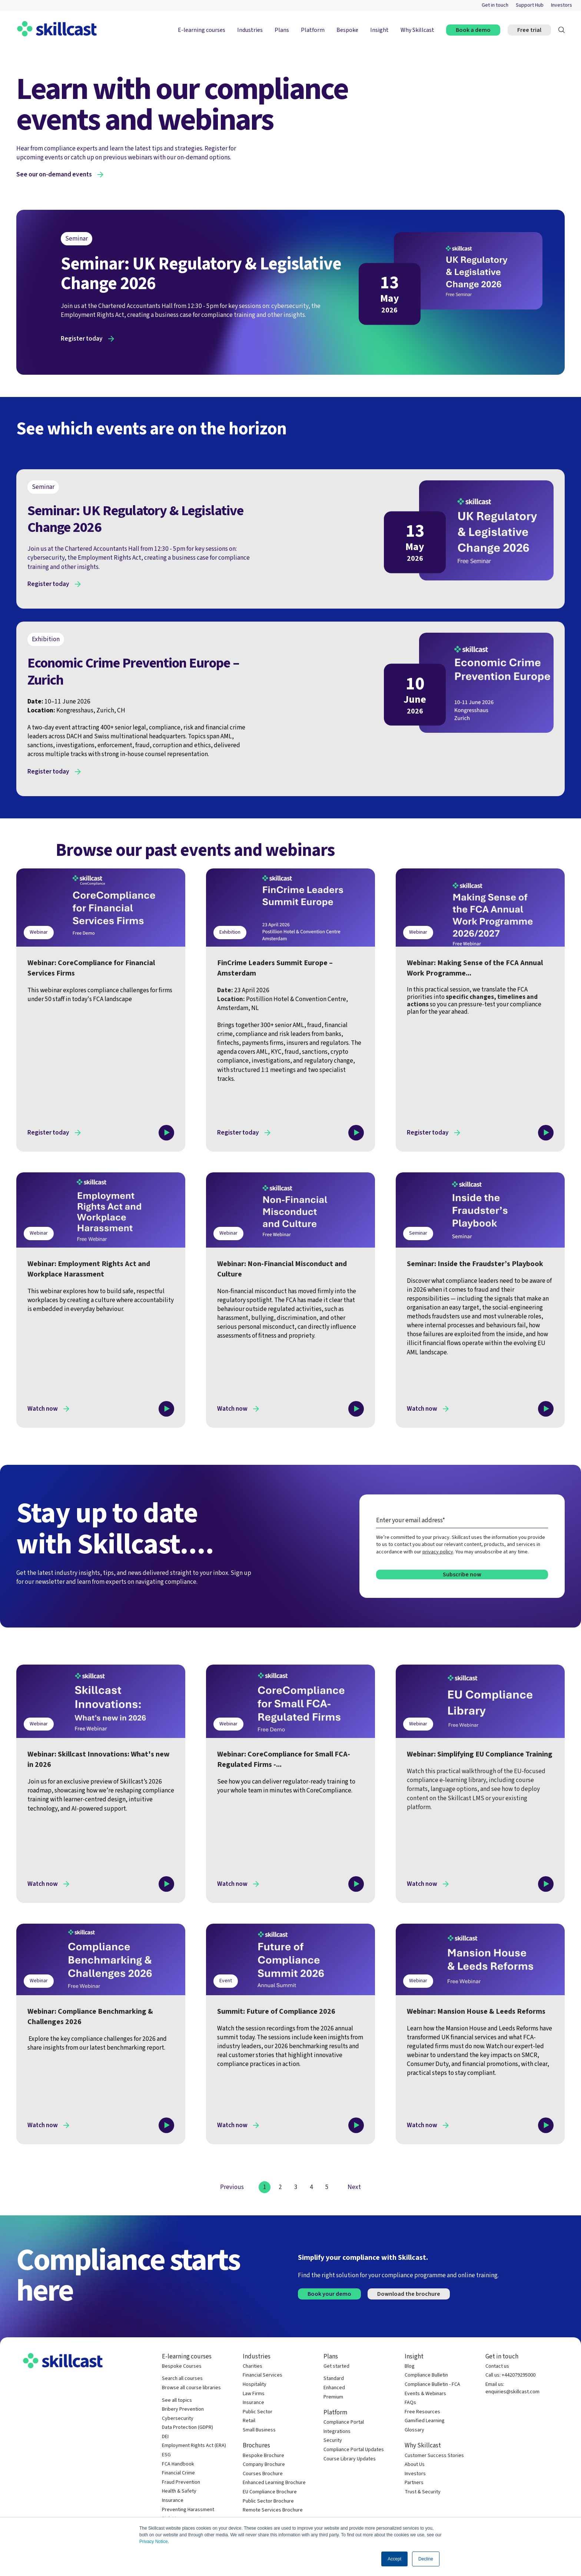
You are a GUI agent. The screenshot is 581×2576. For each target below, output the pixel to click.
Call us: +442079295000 (510, 2375)
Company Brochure (264, 2464)
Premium (333, 2397)
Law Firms (254, 2393)
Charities (252, 2366)
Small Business (259, 2430)
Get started (336, 2366)
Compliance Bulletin (426, 2375)
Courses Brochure (263, 2473)
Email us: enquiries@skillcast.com (512, 2388)
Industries (250, 30)
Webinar (39, 932)
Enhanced (334, 2387)
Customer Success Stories (434, 2455)
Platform (313, 30)
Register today (82, 338)
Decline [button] (425, 2559)
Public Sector (257, 2412)
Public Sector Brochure (268, 2501)
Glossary (414, 2430)
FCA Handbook (178, 2464)
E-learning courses (201, 30)
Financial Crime (178, 2473)
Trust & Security (423, 2492)
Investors (561, 5)
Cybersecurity (177, 2418)
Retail (249, 2420)
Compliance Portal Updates (353, 2449)
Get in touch (495, 5)
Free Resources (422, 2412)
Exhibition (229, 932)
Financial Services (262, 2375)
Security (332, 2440)
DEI (165, 2436)
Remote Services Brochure (273, 2510)
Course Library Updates (349, 2459)
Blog (410, 2366)
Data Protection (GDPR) (187, 2427)
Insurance (172, 2500)
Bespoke (347, 30)
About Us (415, 2464)
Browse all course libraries (191, 2387)
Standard (333, 2378)
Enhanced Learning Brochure (274, 2482)
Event (225, 1980)
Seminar (418, 1233)
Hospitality (254, 2384)
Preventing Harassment (188, 2509)
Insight (379, 30)
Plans (282, 30)
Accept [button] (394, 2559)
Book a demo (473, 30)
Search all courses (182, 2378)
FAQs (410, 2402)
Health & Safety (179, 2491)
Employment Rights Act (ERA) (194, 2445)
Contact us (497, 2366)
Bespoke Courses (182, 2366)
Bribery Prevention (183, 2409)
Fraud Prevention (181, 2482)
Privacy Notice (153, 2541)
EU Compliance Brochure (270, 2492)
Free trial (529, 30)
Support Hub (530, 5)
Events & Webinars (425, 2393)
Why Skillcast (417, 30)
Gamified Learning (425, 2420)
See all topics (177, 2400)
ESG (166, 2455)
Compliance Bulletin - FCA (432, 2384)
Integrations (337, 2431)
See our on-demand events (54, 174)
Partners (414, 2482)
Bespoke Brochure (263, 2455)
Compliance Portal (343, 2422)
